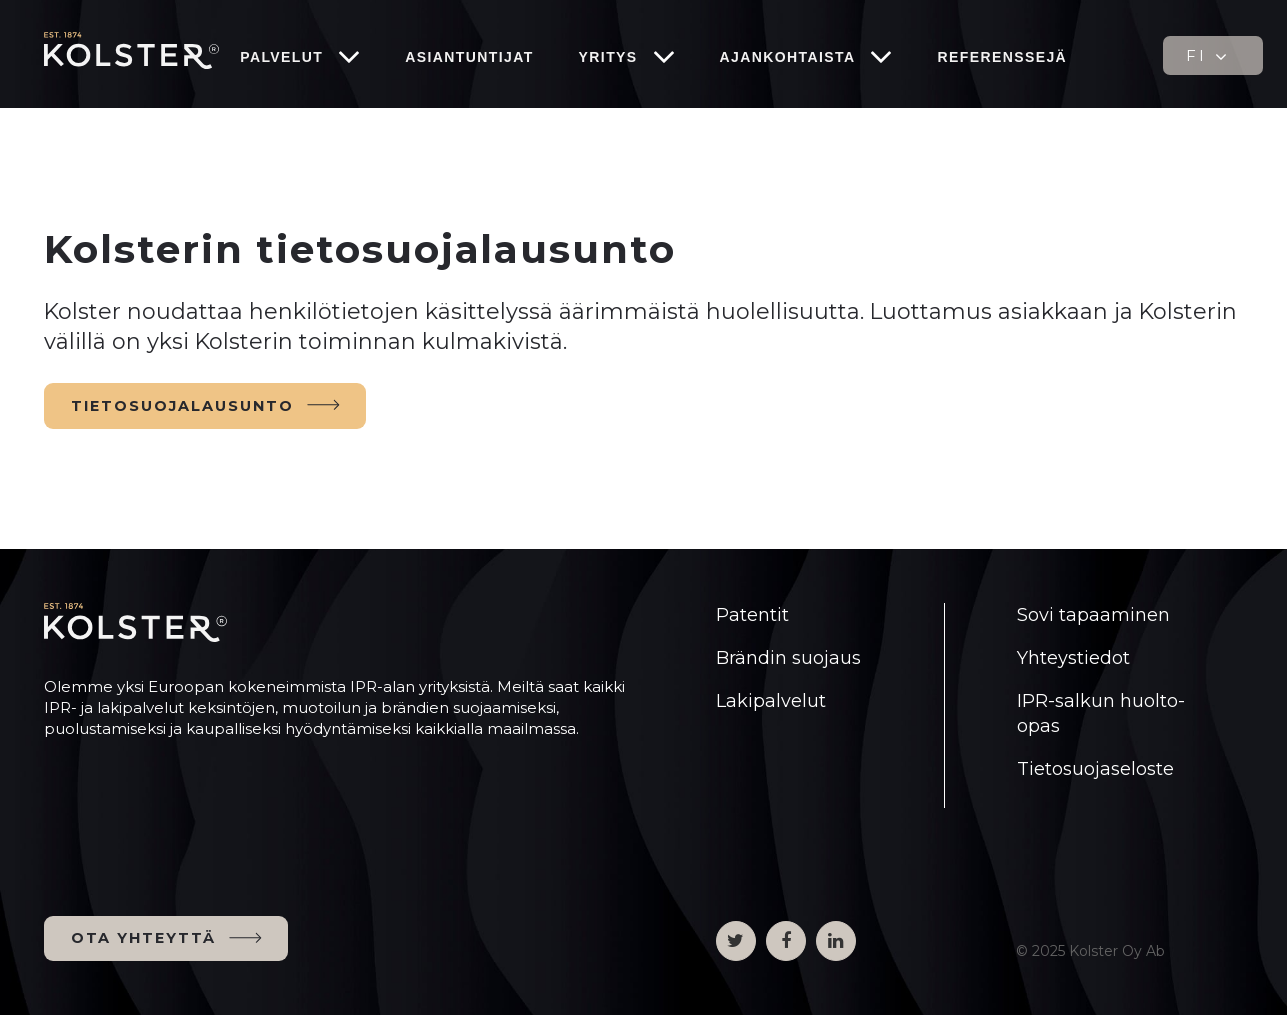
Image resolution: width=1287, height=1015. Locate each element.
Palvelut (281, 57)
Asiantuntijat (469, 57)
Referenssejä (1002, 57)
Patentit (752, 615)
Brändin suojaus (788, 658)
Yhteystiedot (1073, 658)
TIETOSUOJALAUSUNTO (182, 406)
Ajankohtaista (788, 57)
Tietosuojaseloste (1095, 769)
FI (1208, 56)
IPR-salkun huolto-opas (1101, 713)
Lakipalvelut (771, 701)
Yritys (608, 57)
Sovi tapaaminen (1093, 615)
